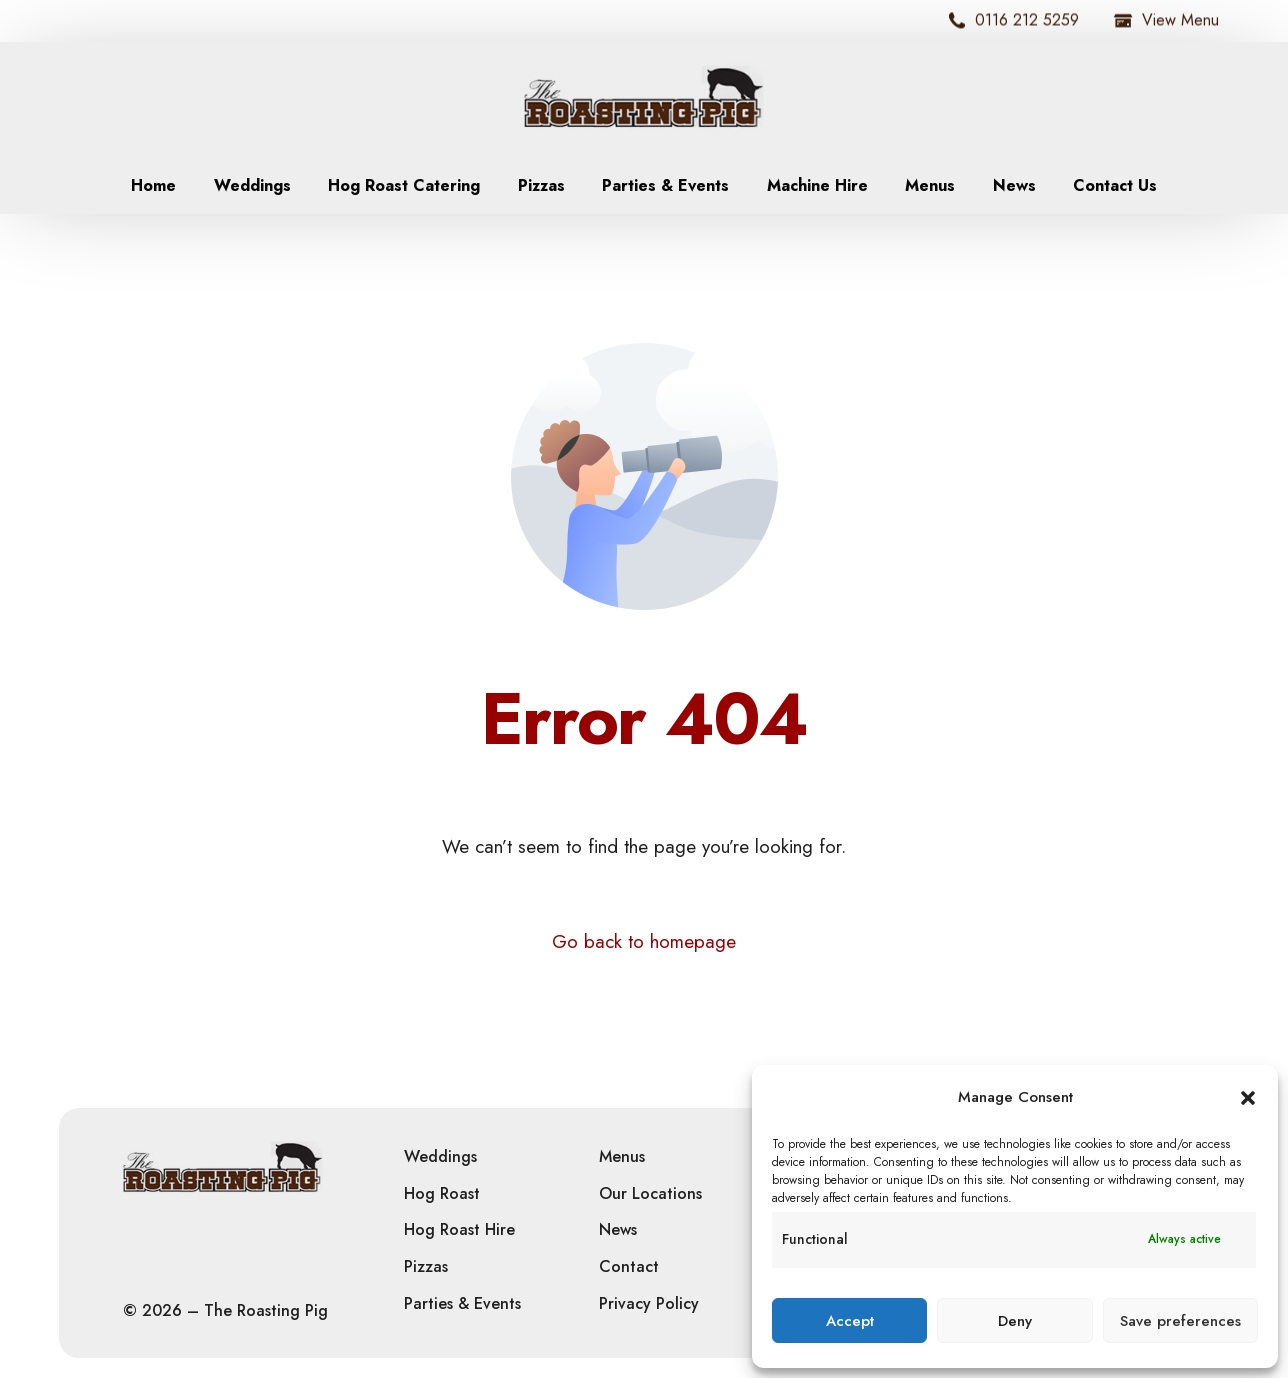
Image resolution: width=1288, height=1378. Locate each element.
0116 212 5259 (1014, 20)
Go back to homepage (644, 941)
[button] (1248, 1098)
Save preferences (1180, 1321)
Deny (1015, 1321)
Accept (850, 1321)
